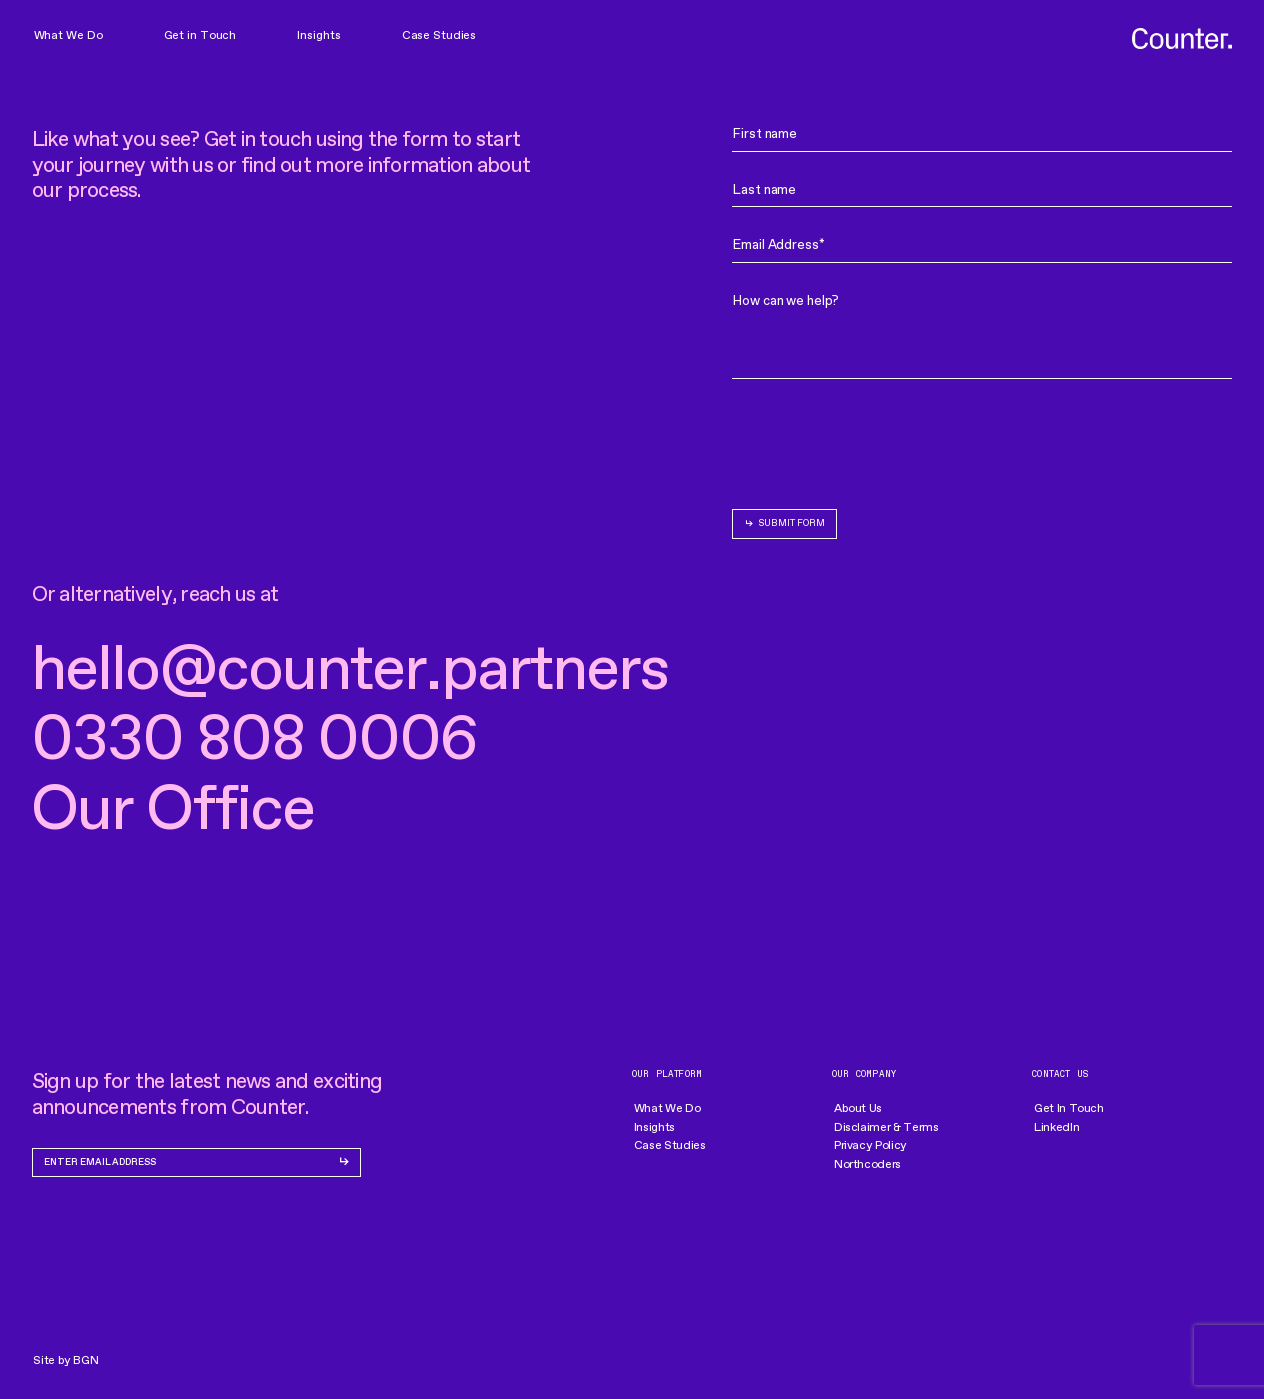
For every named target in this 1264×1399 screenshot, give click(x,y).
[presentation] (884, 440)
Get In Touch (1069, 1108)
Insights (318, 35)
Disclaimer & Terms (886, 1127)
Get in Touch (200, 35)
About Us (858, 1108)
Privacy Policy (870, 1145)
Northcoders (867, 1164)
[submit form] (784, 524)
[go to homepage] (1182, 39)
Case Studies (439, 35)
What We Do (68, 35)
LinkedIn (1056, 1127)
